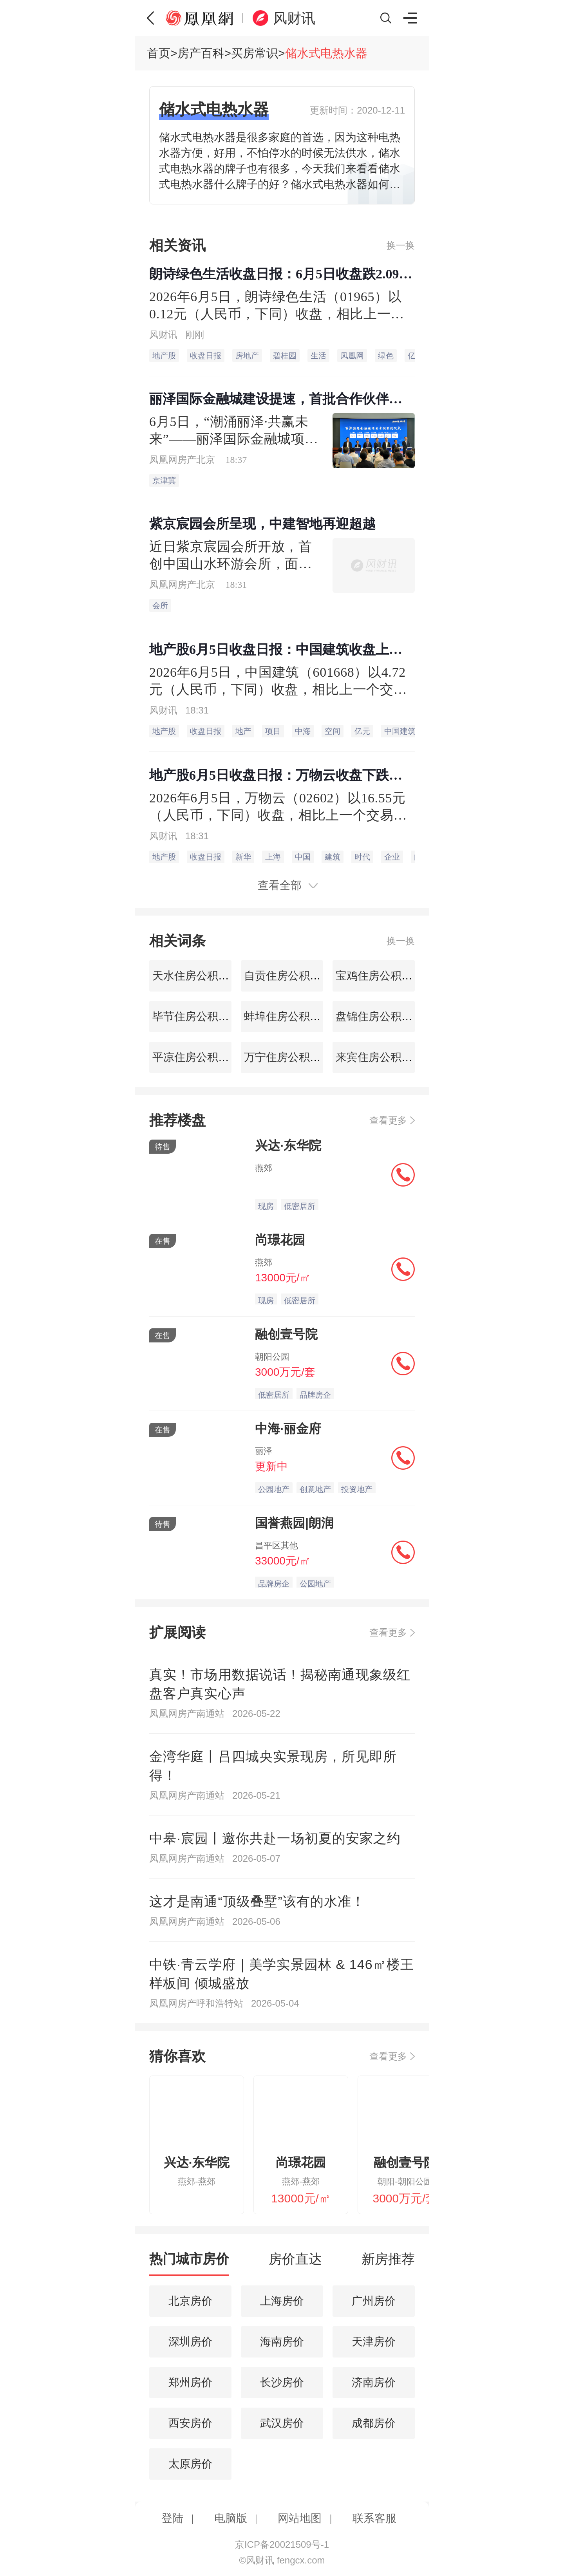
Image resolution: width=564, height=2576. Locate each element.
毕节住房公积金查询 (200, 1016)
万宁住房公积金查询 (292, 1057)
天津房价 (374, 2342)
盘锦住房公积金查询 (383, 1016)
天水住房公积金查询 (200, 976)
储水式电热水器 (326, 53)
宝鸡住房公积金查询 (383, 976)
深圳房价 (190, 2342)
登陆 (172, 2518)
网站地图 (300, 2518)
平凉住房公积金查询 (200, 1057)
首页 (158, 53)
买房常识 (254, 53)
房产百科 (200, 53)
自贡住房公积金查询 (292, 976)
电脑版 (230, 2518)
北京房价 (190, 2301)
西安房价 (190, 2423)
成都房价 (374, 2423)
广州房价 (374, 2301)
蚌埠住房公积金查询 (292, 1016)
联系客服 (374, 2518)
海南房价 (282, 2342)
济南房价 (374, 2382)
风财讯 (294, 18)
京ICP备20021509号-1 (282, 2544)
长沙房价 (282, 2382)
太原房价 (190, 2464)
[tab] (189, 2262)
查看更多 (388, 1120)
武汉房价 (282, 2423)
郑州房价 (190, 2382)
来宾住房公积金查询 (383, 1057)
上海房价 (282, 2301)
